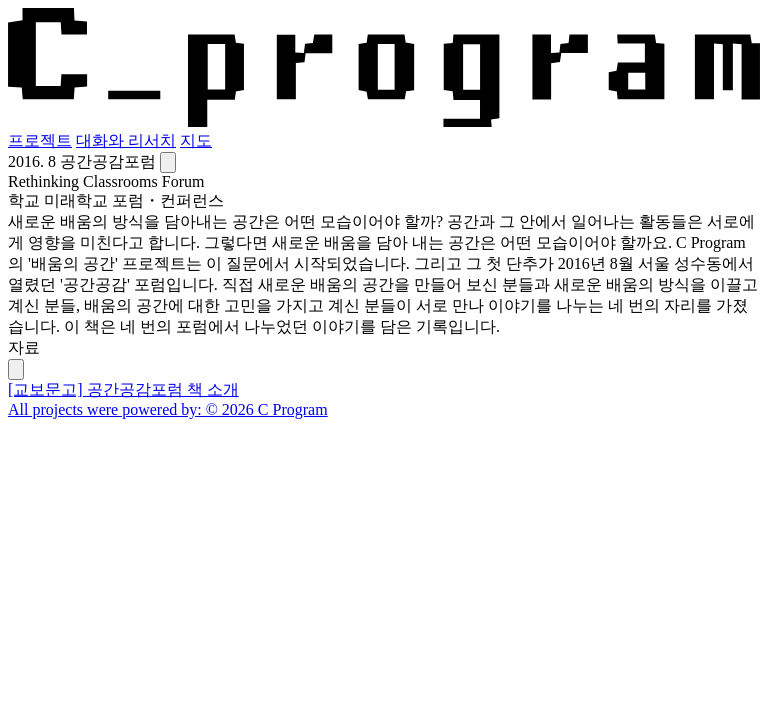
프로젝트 (40, 140)
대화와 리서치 (126, 140)
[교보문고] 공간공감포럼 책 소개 (123, 389)
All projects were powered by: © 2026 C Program (168, 409)
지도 (196, 140)
